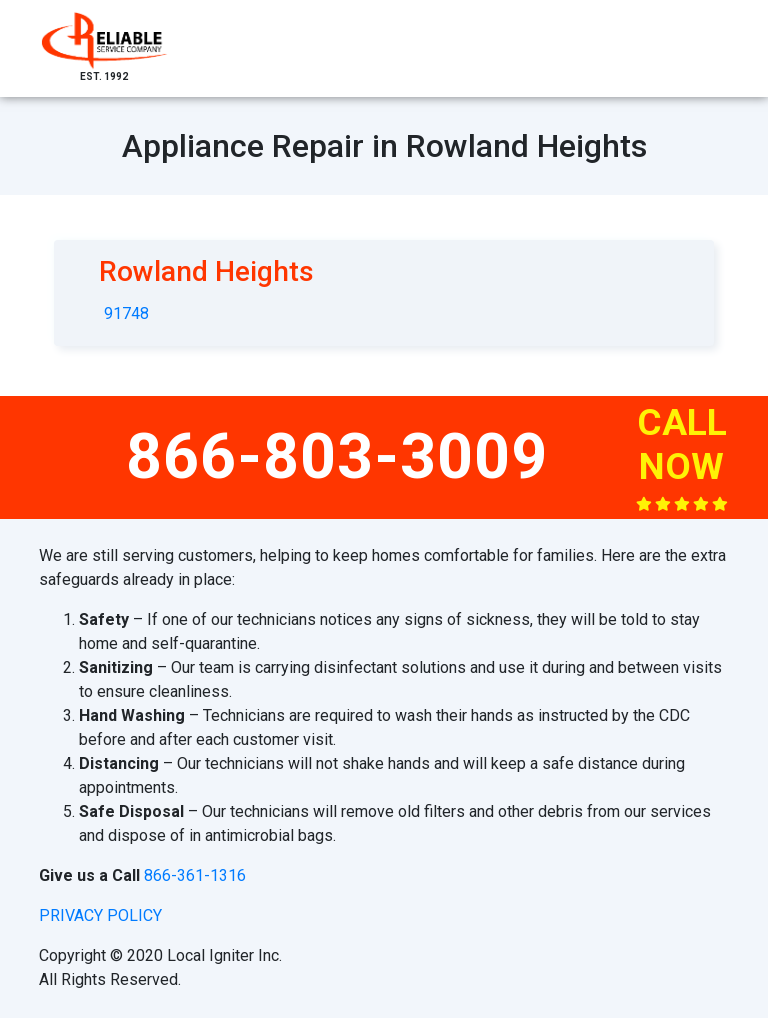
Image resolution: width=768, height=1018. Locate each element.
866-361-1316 (195, 875)
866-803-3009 (337, 456)
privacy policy (100, 915)
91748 (126, 313)
